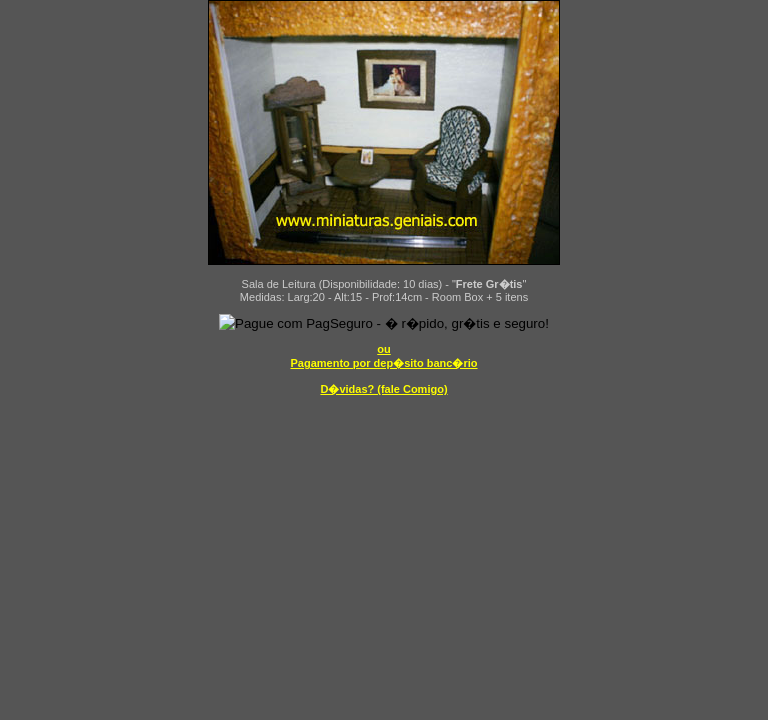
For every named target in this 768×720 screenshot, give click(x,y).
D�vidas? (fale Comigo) (383, 389)
